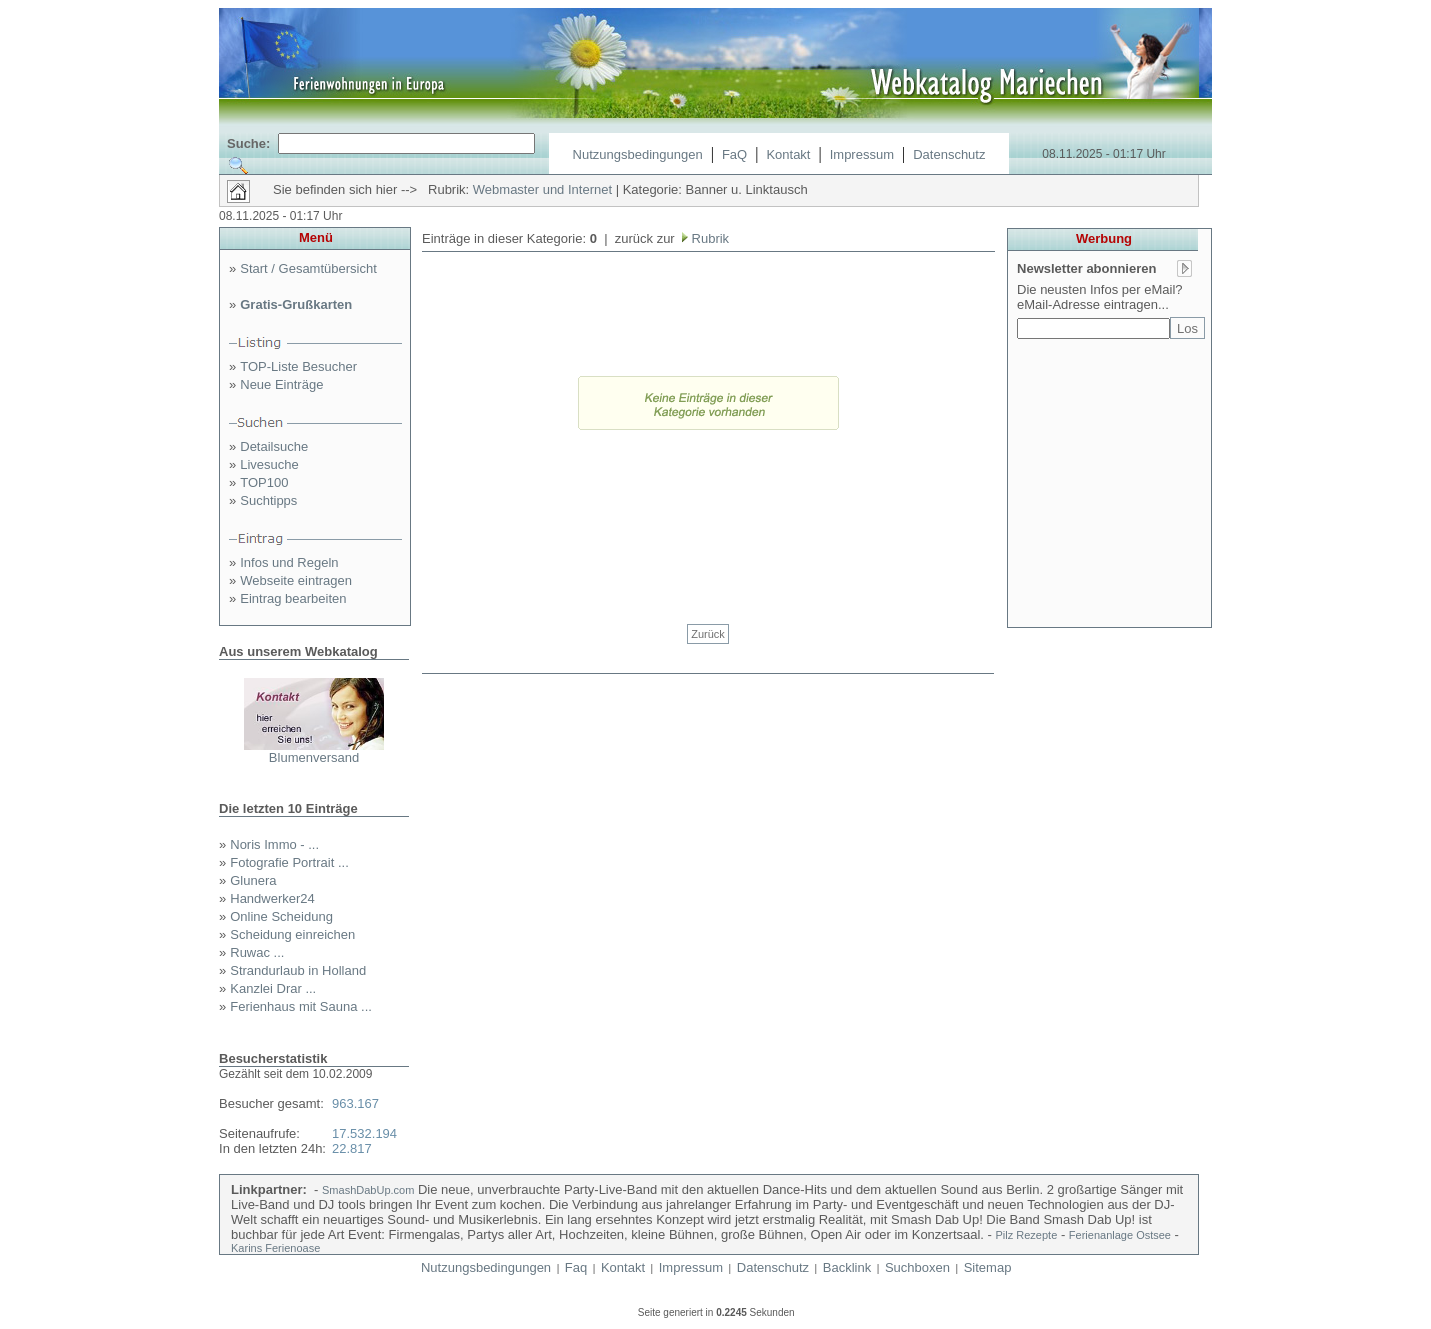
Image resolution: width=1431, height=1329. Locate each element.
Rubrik (708, 238)
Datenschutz (949, 154)
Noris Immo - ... (274, 844)
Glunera (253, 880)
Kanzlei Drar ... (273, 988)
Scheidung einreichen (292, 934)
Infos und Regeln (289, 562)
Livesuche (269, 464)
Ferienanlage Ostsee (1120, 1235)
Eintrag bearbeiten (293, 598)
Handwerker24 (272, 898)
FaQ (734, 154)
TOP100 (264, 482)
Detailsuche (274, 446)
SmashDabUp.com (368, 1190)
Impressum (862, 154)
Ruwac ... (257, 952)
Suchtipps (268, 500)
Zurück (708, 634)
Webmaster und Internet (542, 189)
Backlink (847, 1267)
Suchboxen (917, 1267)
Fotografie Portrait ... (289, 862)
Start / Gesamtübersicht (308, 268)
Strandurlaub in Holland (298, 970)
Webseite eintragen (296, 580)
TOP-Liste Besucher (298, 366)
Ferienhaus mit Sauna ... (301, 1006)
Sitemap (988, 1267)
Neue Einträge (281, 384)
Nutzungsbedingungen (638, 154)
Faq (576, 1267)
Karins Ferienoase (275, 1248)
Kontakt (788, 154)
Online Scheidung (281, 916)
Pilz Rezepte (1027, 1235)
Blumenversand (314, 757)
